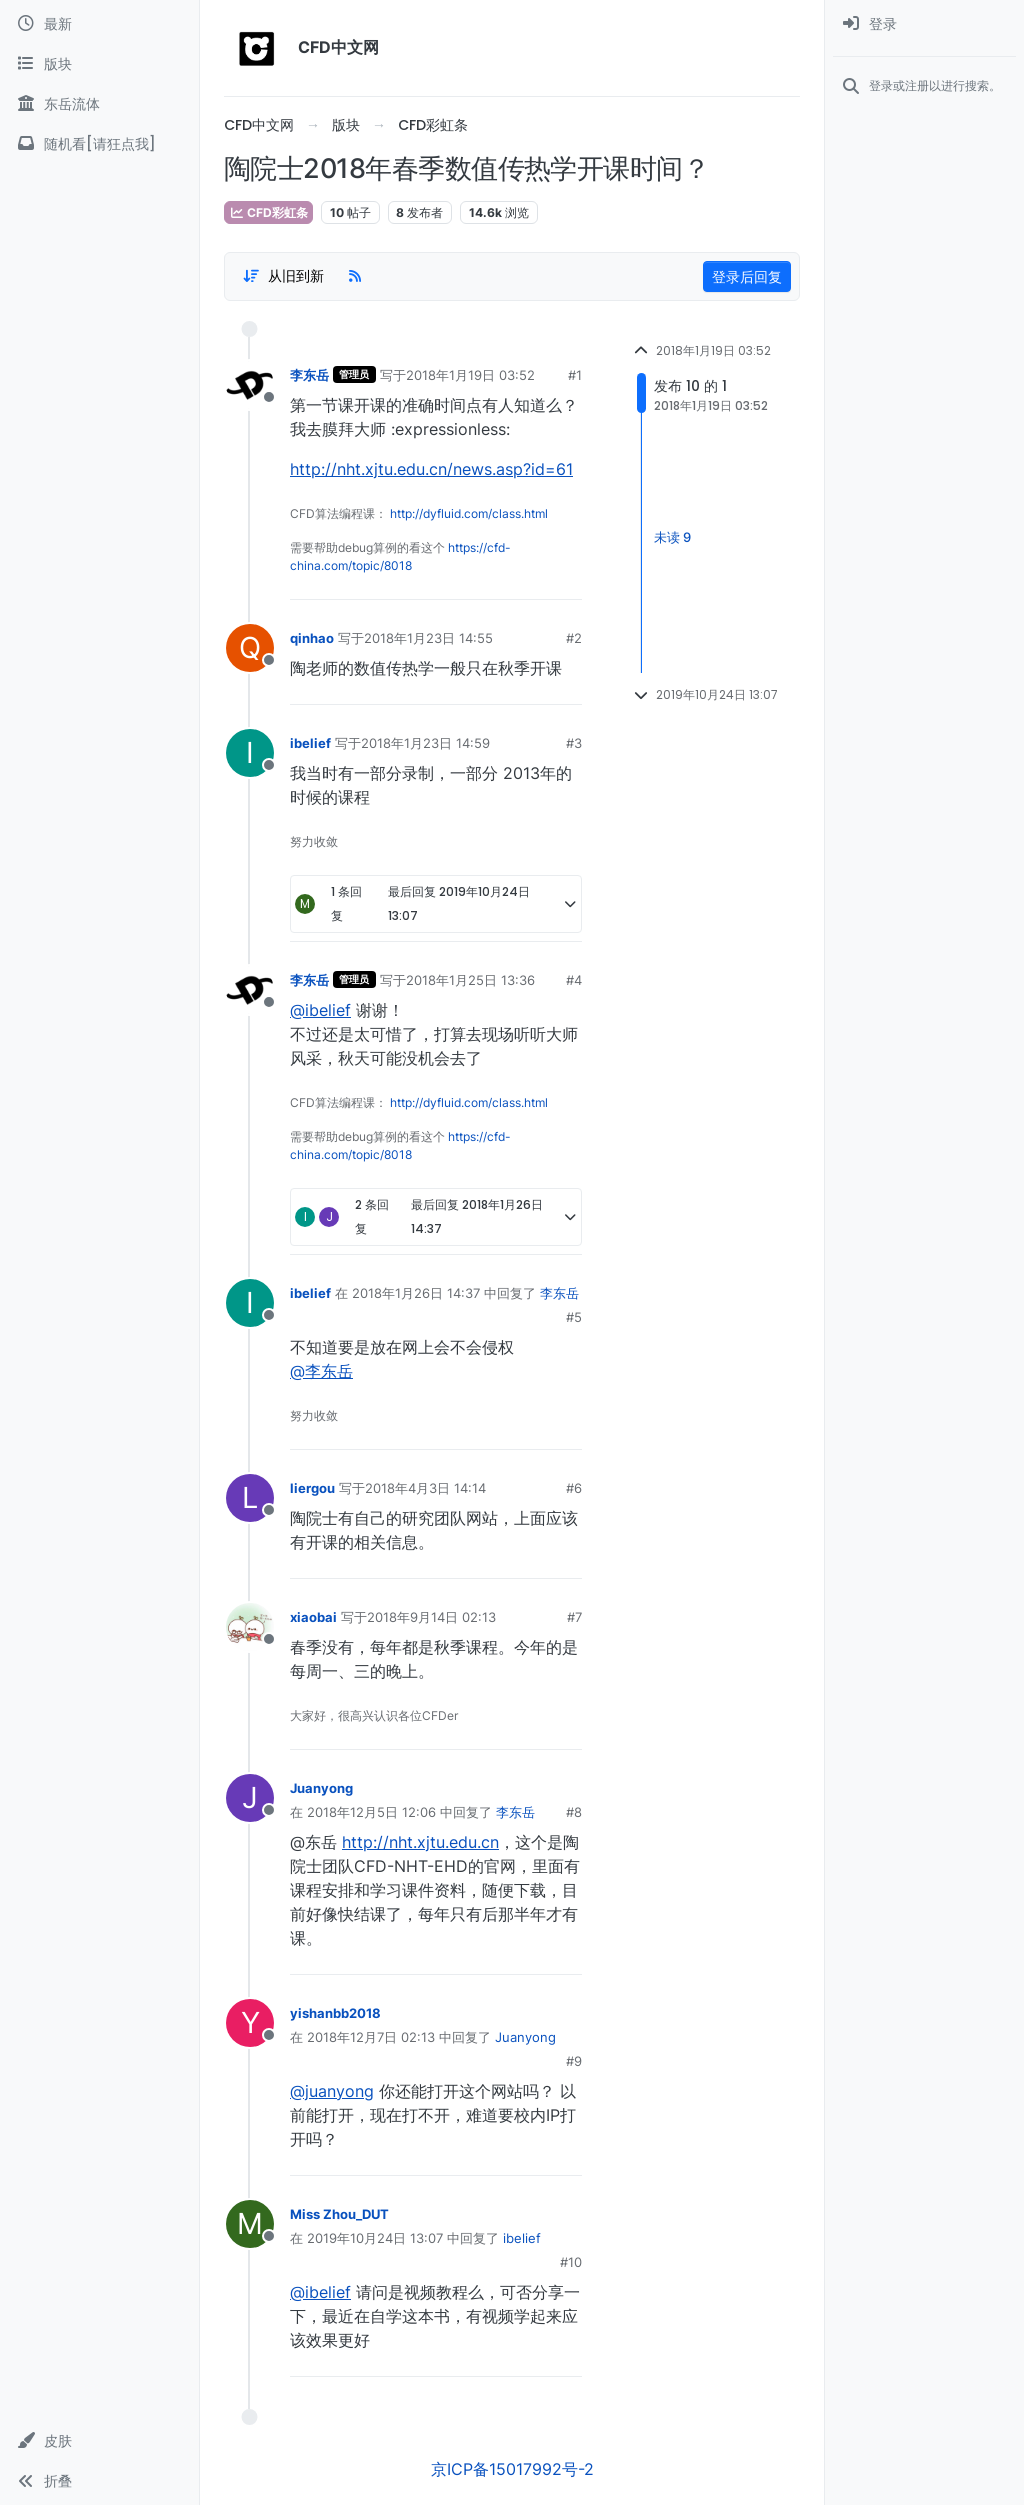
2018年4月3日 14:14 (425, 1488)
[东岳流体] (99, 104)
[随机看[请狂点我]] (99, 144)
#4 (574, 980)
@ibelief (320, 1010)
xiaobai (313, 1617)
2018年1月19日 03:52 (470, 375)
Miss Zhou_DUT (339, 2214)
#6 (574, 1488)
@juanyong (332, 2091)
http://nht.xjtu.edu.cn (420, 1842)
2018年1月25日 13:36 (470, 980)
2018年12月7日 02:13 (371, 2037)
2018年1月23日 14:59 (425, 743)
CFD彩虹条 (268, 212)
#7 (574, 1617)
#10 (571, 2262)
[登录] (924, 24)
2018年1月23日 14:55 (428, 638)
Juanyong (321, 1788)
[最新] (99, 24)
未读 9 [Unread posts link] (672, 537)
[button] (99, 2441)
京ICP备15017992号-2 (512, 2469)
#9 (574, 2061)
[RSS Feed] (355, 276)
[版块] (99, 64)
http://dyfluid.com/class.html (469, 513)
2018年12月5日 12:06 (371, 1812)
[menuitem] (924, 24)
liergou (312, 1488)
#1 (575, 375)
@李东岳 (321, 1371)
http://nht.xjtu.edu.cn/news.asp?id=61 (431, 469)
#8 (574, 1812)
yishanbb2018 (335, 2013)
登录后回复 (747, 276)
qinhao (312, 638)
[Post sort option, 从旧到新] (283, 276)
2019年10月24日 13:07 (375, 2238)
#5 (574, 1317)
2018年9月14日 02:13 (431, 1617)
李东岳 (309, 375)
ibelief (310, 743)
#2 (574, 638)
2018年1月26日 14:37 (416, 1293)
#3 (574, 743)
